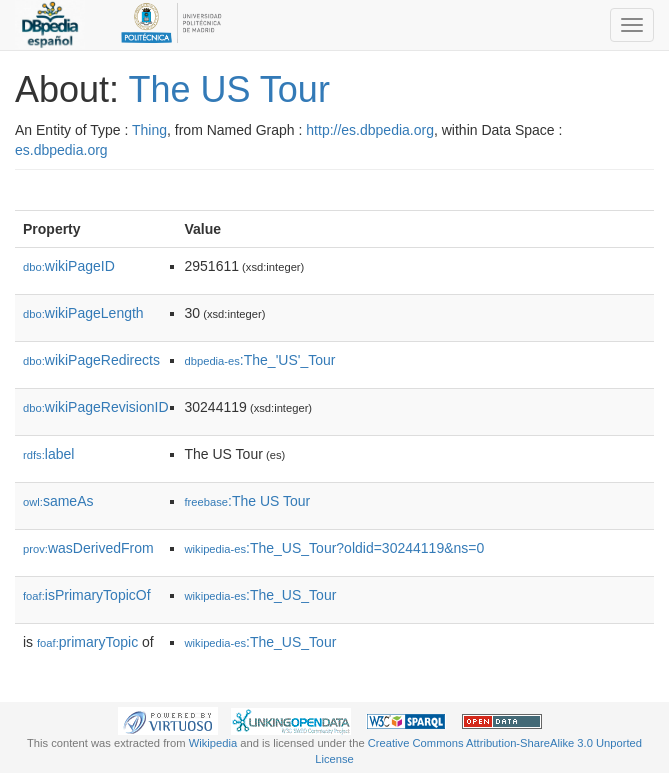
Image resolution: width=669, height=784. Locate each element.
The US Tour (228, 89)
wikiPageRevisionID (96, 407)
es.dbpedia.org (61, 150)
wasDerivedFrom (88, 548)
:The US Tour (248, 501)
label (48, 454)
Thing (149, 130)
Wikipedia (213, 743)
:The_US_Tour (261, 595)
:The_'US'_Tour (260, 360)
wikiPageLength (83, 313)
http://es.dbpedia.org (370, 130)
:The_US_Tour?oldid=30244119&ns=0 (335, 548)
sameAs (58, 501)
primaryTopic (87, 642)
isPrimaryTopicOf (87, 595)
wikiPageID (69, 266)
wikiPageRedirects (91, 360)
